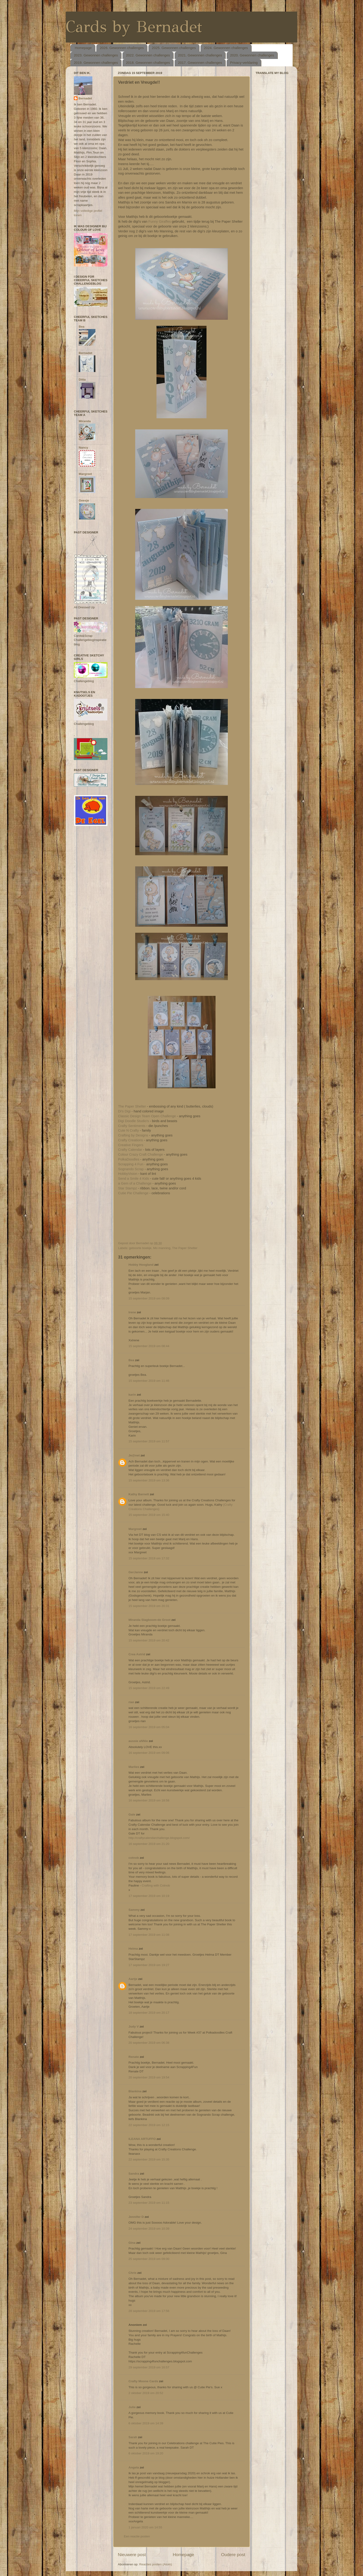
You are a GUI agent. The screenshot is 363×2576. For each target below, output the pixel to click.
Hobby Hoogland (140, 1264)
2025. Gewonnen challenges (174, 48)
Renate (133, 2057)
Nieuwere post (132, 2554)
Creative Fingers (130, 1145)
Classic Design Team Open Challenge (147, 1116)
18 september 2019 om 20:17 (148, 2012)
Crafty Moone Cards (143, 2381)
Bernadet (85, 98)
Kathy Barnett (138, 1494)
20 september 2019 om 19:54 (148, 2077)
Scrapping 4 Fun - (131, 1164)
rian (131, 1702)
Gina (131, 2242)
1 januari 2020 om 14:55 (145, 2527)
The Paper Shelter (132, 1106)
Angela (133, 2467)
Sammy (134, 1909)
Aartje (132, 1979)
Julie (132, 2407)
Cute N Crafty (129, 1130)
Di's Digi (124, 1111)
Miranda (85, 421)
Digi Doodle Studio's (134, 1121)
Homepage (83, 48)
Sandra (133, 2173)
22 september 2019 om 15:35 (148, 2159)
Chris (132, 2272)
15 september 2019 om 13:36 (148, 1480)
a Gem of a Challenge (134, 1183)
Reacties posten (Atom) (155, 2564)
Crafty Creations (131, 1140)
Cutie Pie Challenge (133, 1193)
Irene (132, 1312)
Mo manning (161, 1248)
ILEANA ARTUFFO (142, 2139)
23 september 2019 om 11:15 (148, 2202)
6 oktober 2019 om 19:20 (145, 2453)
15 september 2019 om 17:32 (148, 1558)
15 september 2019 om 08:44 (148, 1346)
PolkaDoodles (129, 1159)
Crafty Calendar (130, 1149)
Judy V (133, 2026)
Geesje (84, 500)
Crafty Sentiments (132, 1126)
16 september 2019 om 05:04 (148, 1727)
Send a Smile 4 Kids (133, 1178)
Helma (133, 1948)
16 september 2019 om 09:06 (148, 1752)
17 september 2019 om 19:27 (148, 1965)
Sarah (132, 2437)
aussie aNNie (138, 1741)
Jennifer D (136, 2217)
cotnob (133, 1857)
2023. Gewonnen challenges (96, 55)
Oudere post (233, 2554)
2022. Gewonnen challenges (148, 55)
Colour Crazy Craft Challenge (140, 1154)
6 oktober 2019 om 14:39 (145, 2423)
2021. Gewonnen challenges (200, 55)
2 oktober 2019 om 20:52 (145, 2393)
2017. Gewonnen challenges (200, 63)
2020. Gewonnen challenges (252, 55)
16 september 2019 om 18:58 (148, 1800)
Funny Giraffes (159, 221)
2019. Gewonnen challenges (96, 63)
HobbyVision (127, 1174)
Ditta (82, 379)
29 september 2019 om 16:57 (148, 2367)
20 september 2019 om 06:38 (148, 2042)
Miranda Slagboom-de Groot (149, 1620)
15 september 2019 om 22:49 (148, 1688)
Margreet (135, 1529)
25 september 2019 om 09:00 (148, 2259)
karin (132, 1394)
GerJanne (135, 1572)
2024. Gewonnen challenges (226, 48)
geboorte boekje (140, 1248)
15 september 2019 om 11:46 (148, 1380)
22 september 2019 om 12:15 (148, 2125)
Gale (131, 1814)
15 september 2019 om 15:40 (148, 1515)
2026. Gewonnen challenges (122, 48)
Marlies (133, 1767)
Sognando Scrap (131, 1169)
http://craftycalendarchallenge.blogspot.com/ (159, 1838)
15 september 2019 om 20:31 (148, 1606)
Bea (131, 1360)
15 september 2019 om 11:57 (148, 1441)
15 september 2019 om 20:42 (148, 1640)
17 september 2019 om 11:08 (148, 1934)
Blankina (134, 2091)
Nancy (83, 447)
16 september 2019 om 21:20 (148, 1844)
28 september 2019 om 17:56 (148, 2311)
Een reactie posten (137, 2536)
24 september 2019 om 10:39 (148, 2228)
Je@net (134, 1455)
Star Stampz (127, 1188)
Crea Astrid (136, 1654)
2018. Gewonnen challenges (148, 63)
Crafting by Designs (133, 1135)
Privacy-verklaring (244, 63)
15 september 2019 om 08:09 (148, 1298)
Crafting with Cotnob (156, 1885)
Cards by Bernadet (134, 27)
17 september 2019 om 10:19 (148, 1896)
